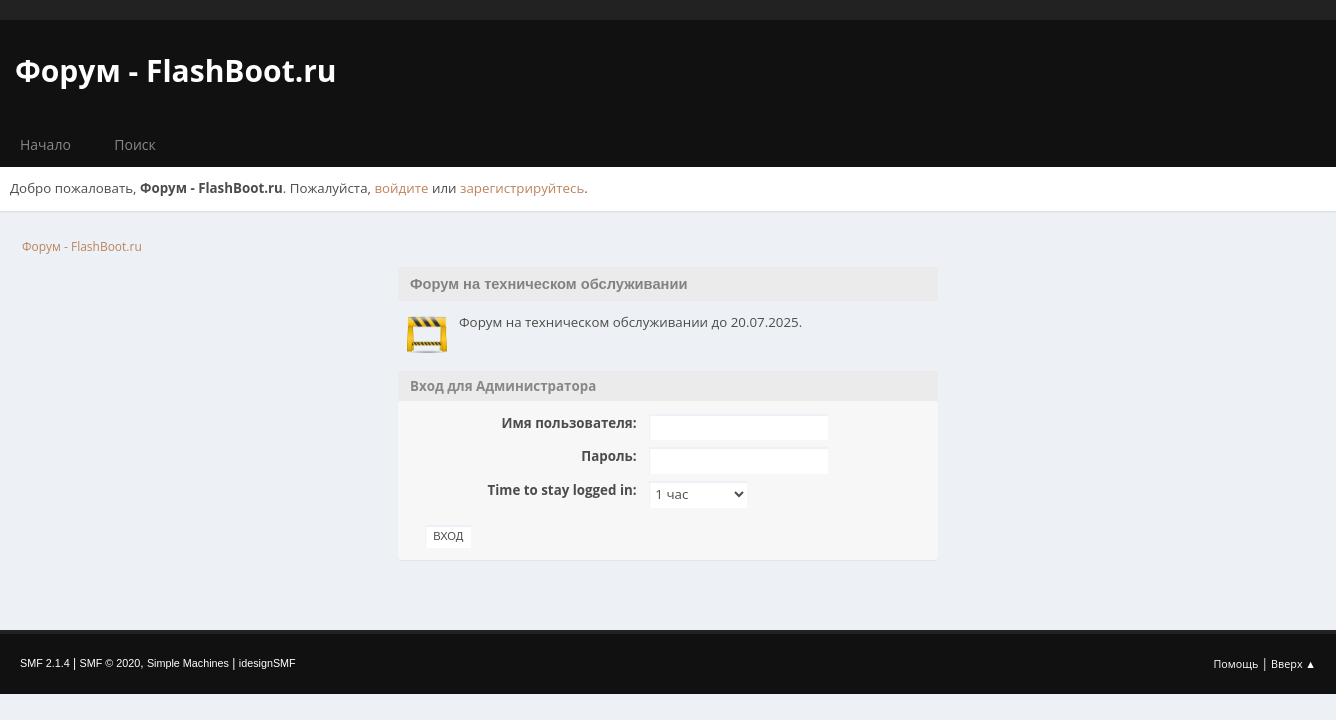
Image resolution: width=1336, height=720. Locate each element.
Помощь (1236, 663)
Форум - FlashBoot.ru (176, 70)
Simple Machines (188, 663)
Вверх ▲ (1293, 663)
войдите (401, 188)
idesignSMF (267, 663)
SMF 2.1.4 (45, 663)
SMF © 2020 (110, 663)
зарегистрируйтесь (522, 188)
